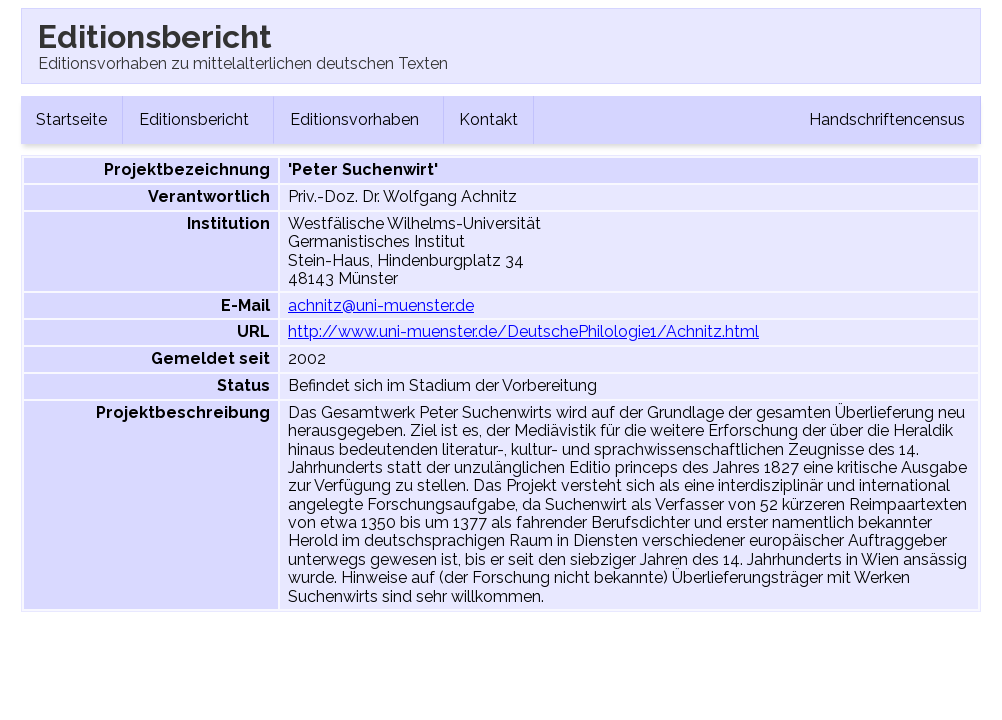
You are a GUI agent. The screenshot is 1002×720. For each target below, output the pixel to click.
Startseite (71, 119)
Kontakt (488, 119)
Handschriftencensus (887, 119)
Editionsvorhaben (358, 119)
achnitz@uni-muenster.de (381, 305)
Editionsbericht (198, 119)
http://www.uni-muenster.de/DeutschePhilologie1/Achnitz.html (523, 331)
